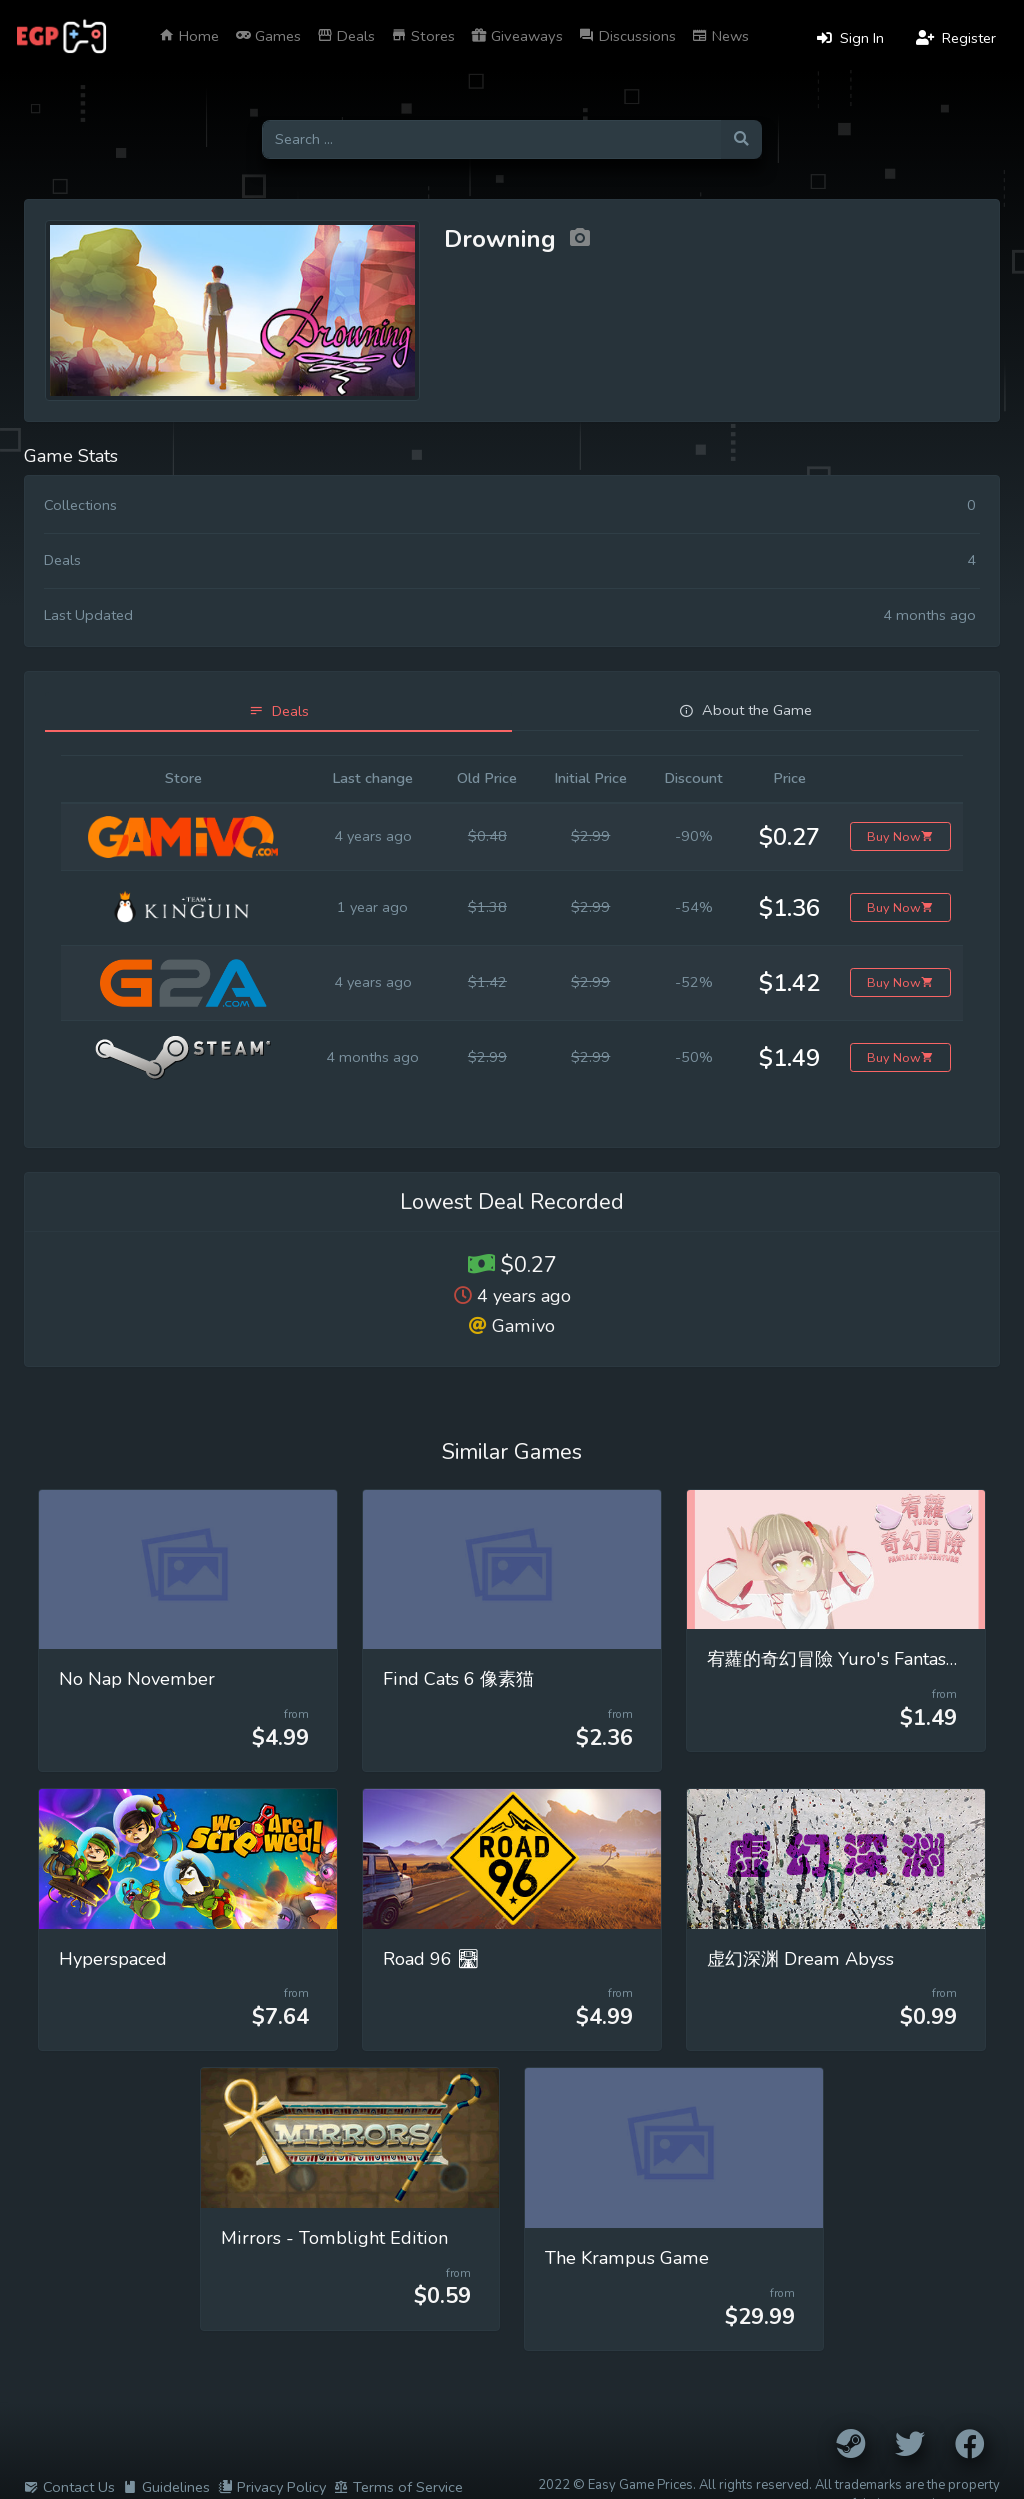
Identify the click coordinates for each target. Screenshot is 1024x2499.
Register (956, 38)
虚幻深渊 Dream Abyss (800, 1959)
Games (268, 36)
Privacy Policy (272, 2487)
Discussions (627, 36)
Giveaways (517, 36)
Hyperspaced (113, 1959)
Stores (423, 36)
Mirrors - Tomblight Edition (334, 2238)
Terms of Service (398, 2487)
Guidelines (166, 2487)
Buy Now (900, 836)
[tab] (278, 711)
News (720, 36)
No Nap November (137, 1679)
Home (189, 36)
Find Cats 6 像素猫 (458, 1679)
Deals (346, 36)
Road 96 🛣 (431, 1959)
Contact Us (69, 2487)
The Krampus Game (627, 2258)
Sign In (850, 38)
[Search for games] (491, 139)
